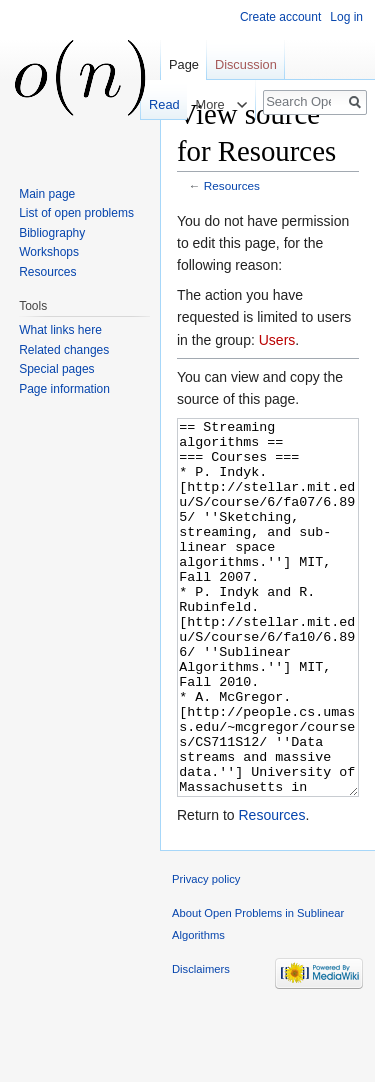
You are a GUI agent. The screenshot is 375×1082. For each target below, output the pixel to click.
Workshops (49, 252)
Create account (280, 17)
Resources (232, 185)
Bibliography (52, 233)
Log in (346, 17)
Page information (64, 389)
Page (184, 64)
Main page (47, 194)
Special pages (56, 369)
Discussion (246, 64)
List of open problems (76, 213)
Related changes (64, 350)
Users (277, 340)
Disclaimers (201, 1044)
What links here (60, 330)
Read (161, 104)
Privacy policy (206, 954)
